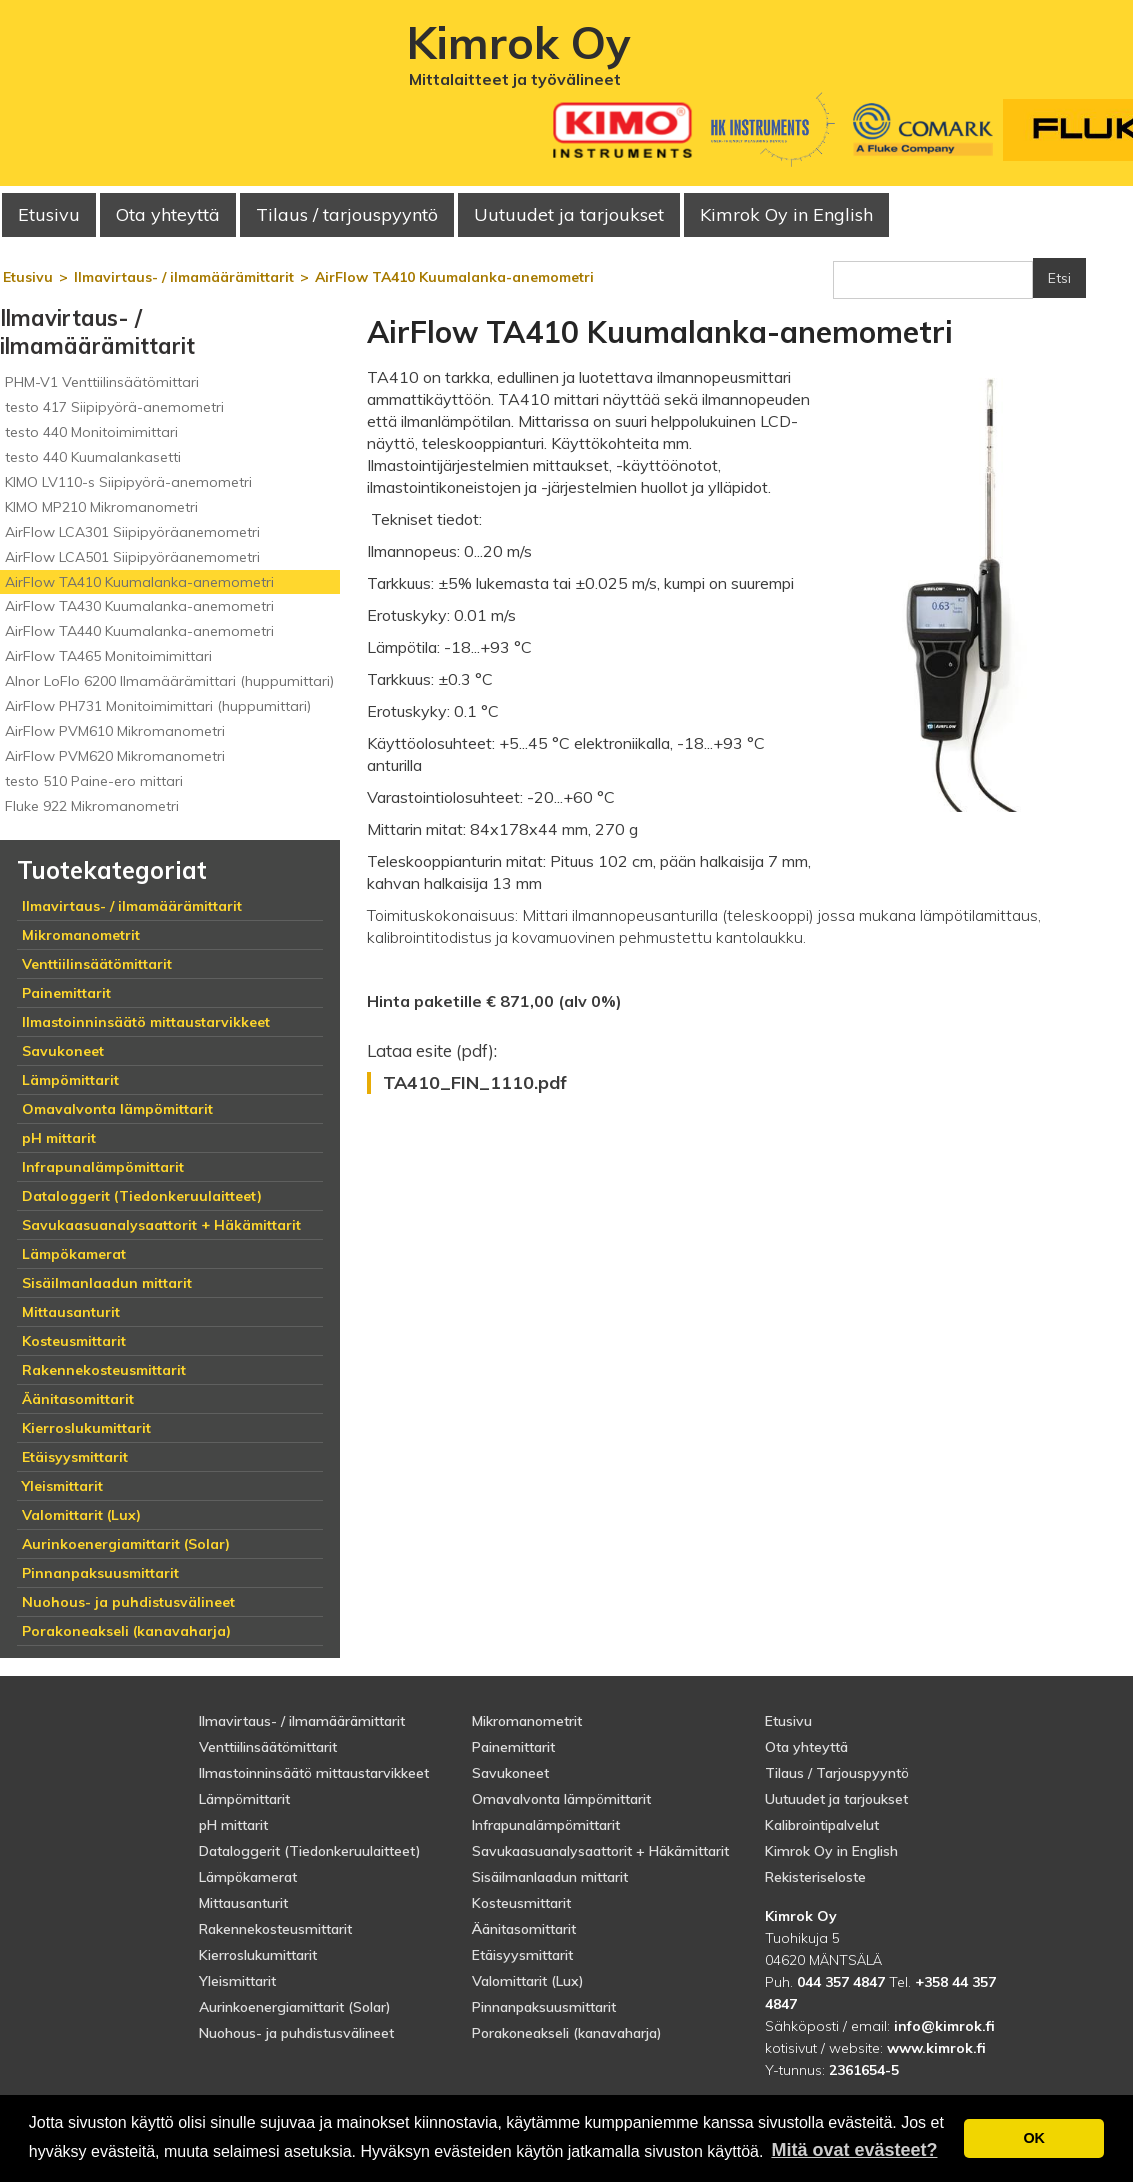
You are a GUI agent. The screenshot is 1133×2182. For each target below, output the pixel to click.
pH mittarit (233, 1825)
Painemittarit (513, 1747)
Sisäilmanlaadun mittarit (550, 1877)
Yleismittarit (237, 1981)
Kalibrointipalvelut (822, 1825)
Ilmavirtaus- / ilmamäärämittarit (302, 1721)
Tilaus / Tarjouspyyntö (837, 1773)
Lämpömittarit (244, 1799)
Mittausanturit (243, 1903)
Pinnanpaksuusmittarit (544, 2007)
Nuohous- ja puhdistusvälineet (296, 2033)
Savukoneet (510, 1773)
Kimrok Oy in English (786, 214)
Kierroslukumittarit (258, 1955)
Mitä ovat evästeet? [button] (854, 2150)
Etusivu (49, 214)
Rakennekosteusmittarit (275, 1929)
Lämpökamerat (248, 1877)
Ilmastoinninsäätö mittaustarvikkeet (314, 1773)
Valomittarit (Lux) (528, 1981)
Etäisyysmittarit (522, 1955)
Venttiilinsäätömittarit (268, 1747)
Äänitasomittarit (524, 1929)
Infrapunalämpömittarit (546, 1825)
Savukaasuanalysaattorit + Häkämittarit (600, 1851)
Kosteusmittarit (521, 1903)
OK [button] (1034, 2138)
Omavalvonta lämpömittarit (561, 1799)
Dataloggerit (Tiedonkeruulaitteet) (310, 1851)
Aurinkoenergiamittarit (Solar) (295, 2007)
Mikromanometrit (527, 1721)
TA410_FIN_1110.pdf (475, 1083)
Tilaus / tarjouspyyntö (347, 214)
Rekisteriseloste (815, 1877)
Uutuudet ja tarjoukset (836, 1799)
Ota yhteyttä (168, 214)
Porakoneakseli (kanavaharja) (567, 2033)
